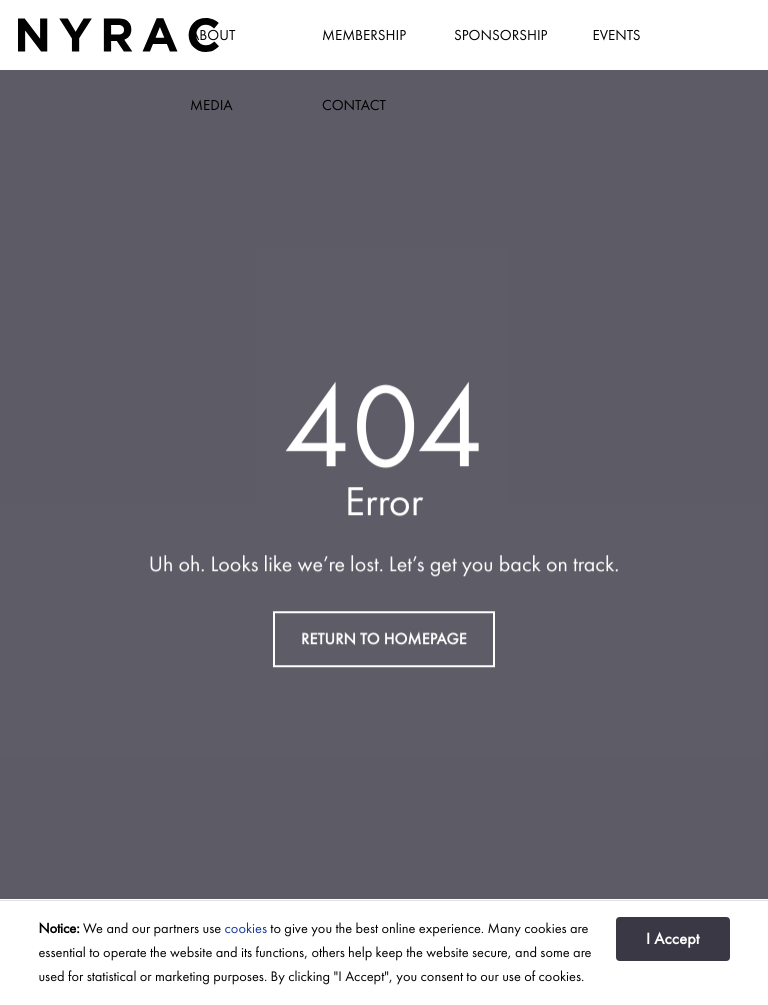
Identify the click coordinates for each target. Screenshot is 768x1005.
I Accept (673, 938)
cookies (246, 929)
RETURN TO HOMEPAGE (384, 637)
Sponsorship (500, 35)
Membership (364, 35)
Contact (354, 105)
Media (211, 105)
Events (616, 35)
